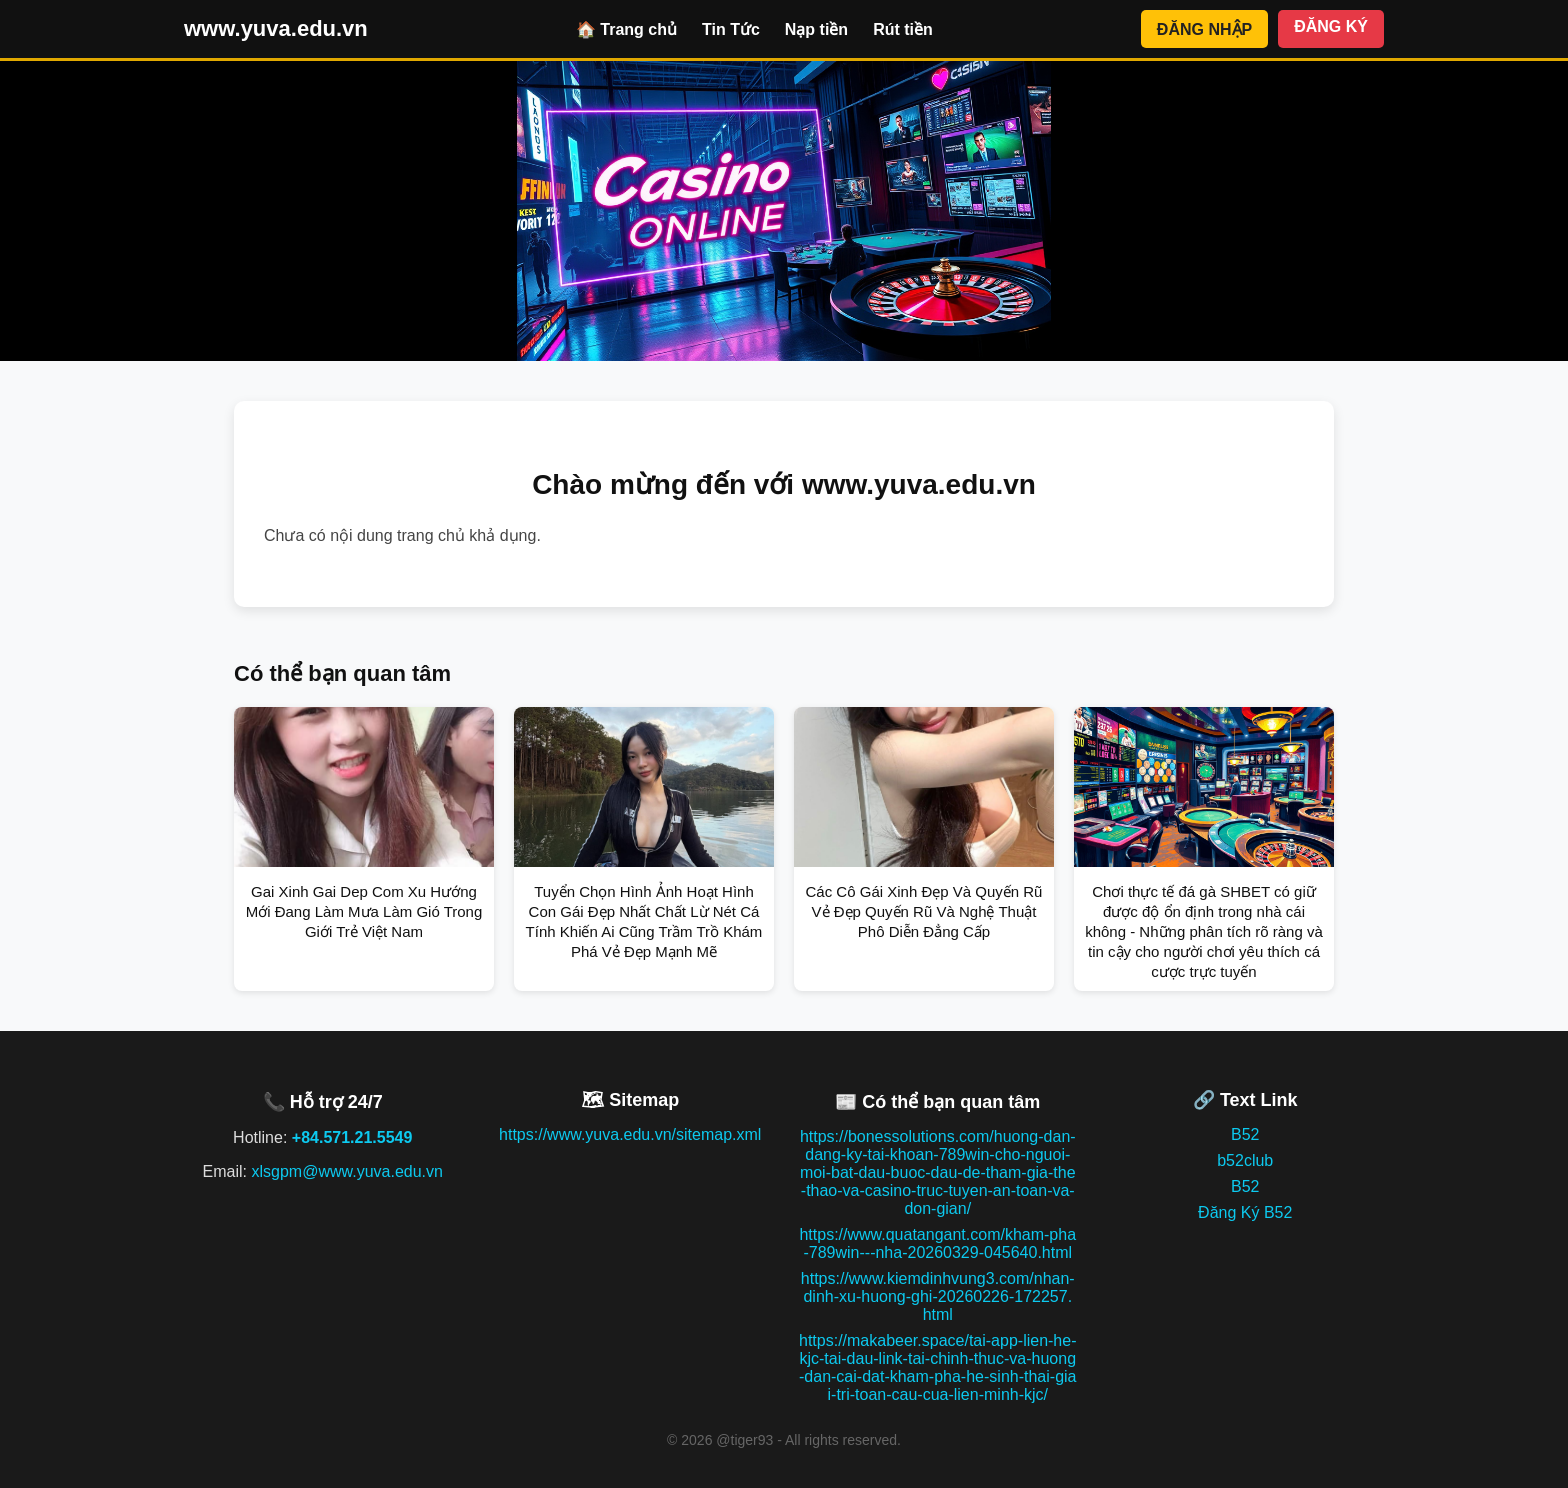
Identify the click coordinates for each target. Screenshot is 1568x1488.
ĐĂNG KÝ (1331, 26)
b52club (1245, 1160)
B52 (1245, 1134)
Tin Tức (731, 29)
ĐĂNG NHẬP (1204, 29)
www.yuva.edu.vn (276, 28)
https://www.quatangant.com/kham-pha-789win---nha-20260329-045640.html (937, 1243)
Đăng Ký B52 (1245, 1212)
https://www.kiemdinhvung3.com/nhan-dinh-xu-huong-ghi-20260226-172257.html (938, 1296)
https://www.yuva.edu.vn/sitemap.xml (630, 1134)
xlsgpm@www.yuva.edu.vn (346, 1171)
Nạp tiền (816, 29)
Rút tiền (903, 29)
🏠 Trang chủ (626, 29)
